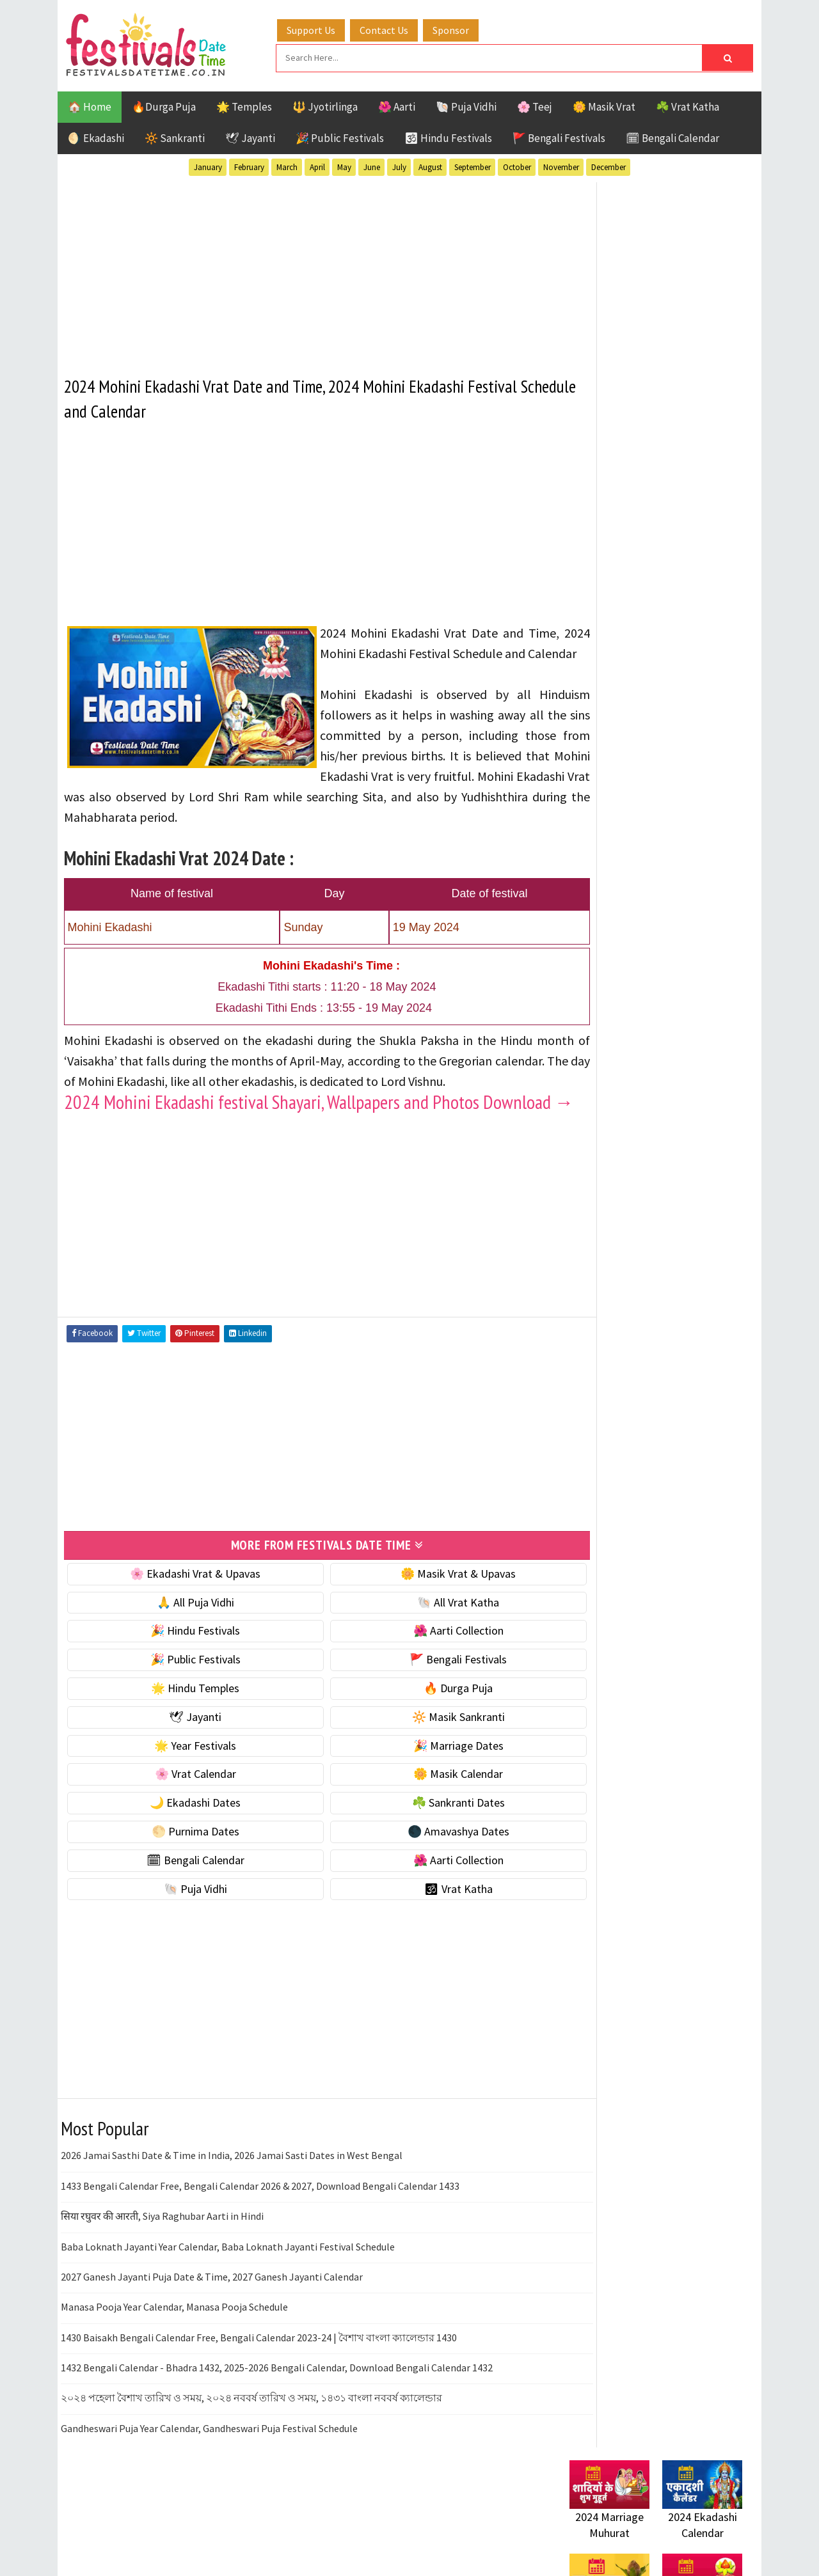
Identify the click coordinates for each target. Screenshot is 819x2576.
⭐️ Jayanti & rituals (614, 824)
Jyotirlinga (598, 1334)
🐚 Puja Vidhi (466, 105)
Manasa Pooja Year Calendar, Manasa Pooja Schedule (174, 2364)
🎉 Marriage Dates (423, 1802)
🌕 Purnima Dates (184, 1888)
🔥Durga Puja (164, 105)
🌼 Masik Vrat (604, 105)
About (577, 1688)
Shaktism (658, 1379)
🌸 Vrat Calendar (184, 1831)
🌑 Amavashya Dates (423, 1888)
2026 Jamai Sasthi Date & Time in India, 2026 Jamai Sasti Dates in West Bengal (231, 2212)
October (517, 165)
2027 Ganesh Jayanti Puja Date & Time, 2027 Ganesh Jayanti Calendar (212, 2333)
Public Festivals (609, 1357)
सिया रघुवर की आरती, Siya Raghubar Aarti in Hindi (162, 2272)
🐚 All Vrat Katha (424, 1659)
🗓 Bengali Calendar (672, 136)
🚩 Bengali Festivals (559, 136)
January (208, 165)
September (472, 165)
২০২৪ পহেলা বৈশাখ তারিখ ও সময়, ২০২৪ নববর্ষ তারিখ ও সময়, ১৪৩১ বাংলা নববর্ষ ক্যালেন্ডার (251, 2455)
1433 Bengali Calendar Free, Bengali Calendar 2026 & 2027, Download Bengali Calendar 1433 (260, 2242)
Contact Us (396, 27)
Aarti (674, 1267)
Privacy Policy (596, 1753)
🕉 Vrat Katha (423, 1945)
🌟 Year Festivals (184, 1802)
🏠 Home (89, 105)
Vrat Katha (691, 1401)
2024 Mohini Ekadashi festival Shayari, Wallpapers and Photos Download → (271, 1149)
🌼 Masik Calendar (423, 1831)
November (561, 165)
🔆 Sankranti (175, 136)
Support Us (323, 27)
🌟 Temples (244, 105)
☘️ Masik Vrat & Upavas (624, 797)
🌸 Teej (534, 105)
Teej (580, 1401)
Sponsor (463, 27)
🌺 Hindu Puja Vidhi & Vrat (630, 851)
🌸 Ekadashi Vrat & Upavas (183, 1630)
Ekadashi (693, 1289)
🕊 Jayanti (250, 136)
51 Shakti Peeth (607, 1267)
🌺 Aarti (396, 105)
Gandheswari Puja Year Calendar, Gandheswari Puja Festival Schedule (209, 2485)
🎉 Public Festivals (340, 136)
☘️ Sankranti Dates (423, 1859)
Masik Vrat (670, 1334)
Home (577, 1667)
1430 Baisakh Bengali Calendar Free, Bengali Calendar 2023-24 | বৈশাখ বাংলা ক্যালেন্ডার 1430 (259, 2394)
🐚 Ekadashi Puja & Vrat (625, 770)
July (399, 165)
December (608, 165)
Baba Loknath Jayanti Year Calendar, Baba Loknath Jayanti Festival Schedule (228, 2303)
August (430, 165)
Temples (627, 1401)
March (287, 165)
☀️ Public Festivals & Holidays (639, 877)
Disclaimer (588, 1731)
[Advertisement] (304, 267)
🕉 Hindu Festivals (448, 136)
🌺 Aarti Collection (423, 1688)
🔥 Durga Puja (423, 1745)
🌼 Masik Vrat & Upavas (423, 1630)
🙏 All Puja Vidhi (184, 1659)
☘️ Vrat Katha (687, 105)
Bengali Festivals (612, 1289)
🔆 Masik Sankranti (423, 1773)
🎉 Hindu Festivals (183, 1688)
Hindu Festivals (608, 1312)
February (249, 165)
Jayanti (681, 1312)
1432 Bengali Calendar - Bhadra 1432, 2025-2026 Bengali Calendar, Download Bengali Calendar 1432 (277, 2424)
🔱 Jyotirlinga (325, 105)
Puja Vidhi (690, 1357)
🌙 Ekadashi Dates (183, 1859)
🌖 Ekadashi (96, 136)
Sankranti (594, 1379)
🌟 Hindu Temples (183, 1745)
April (317, 165)
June (371, 165)
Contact (582, 1710)
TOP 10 (713, 1379)
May (344, 165)
